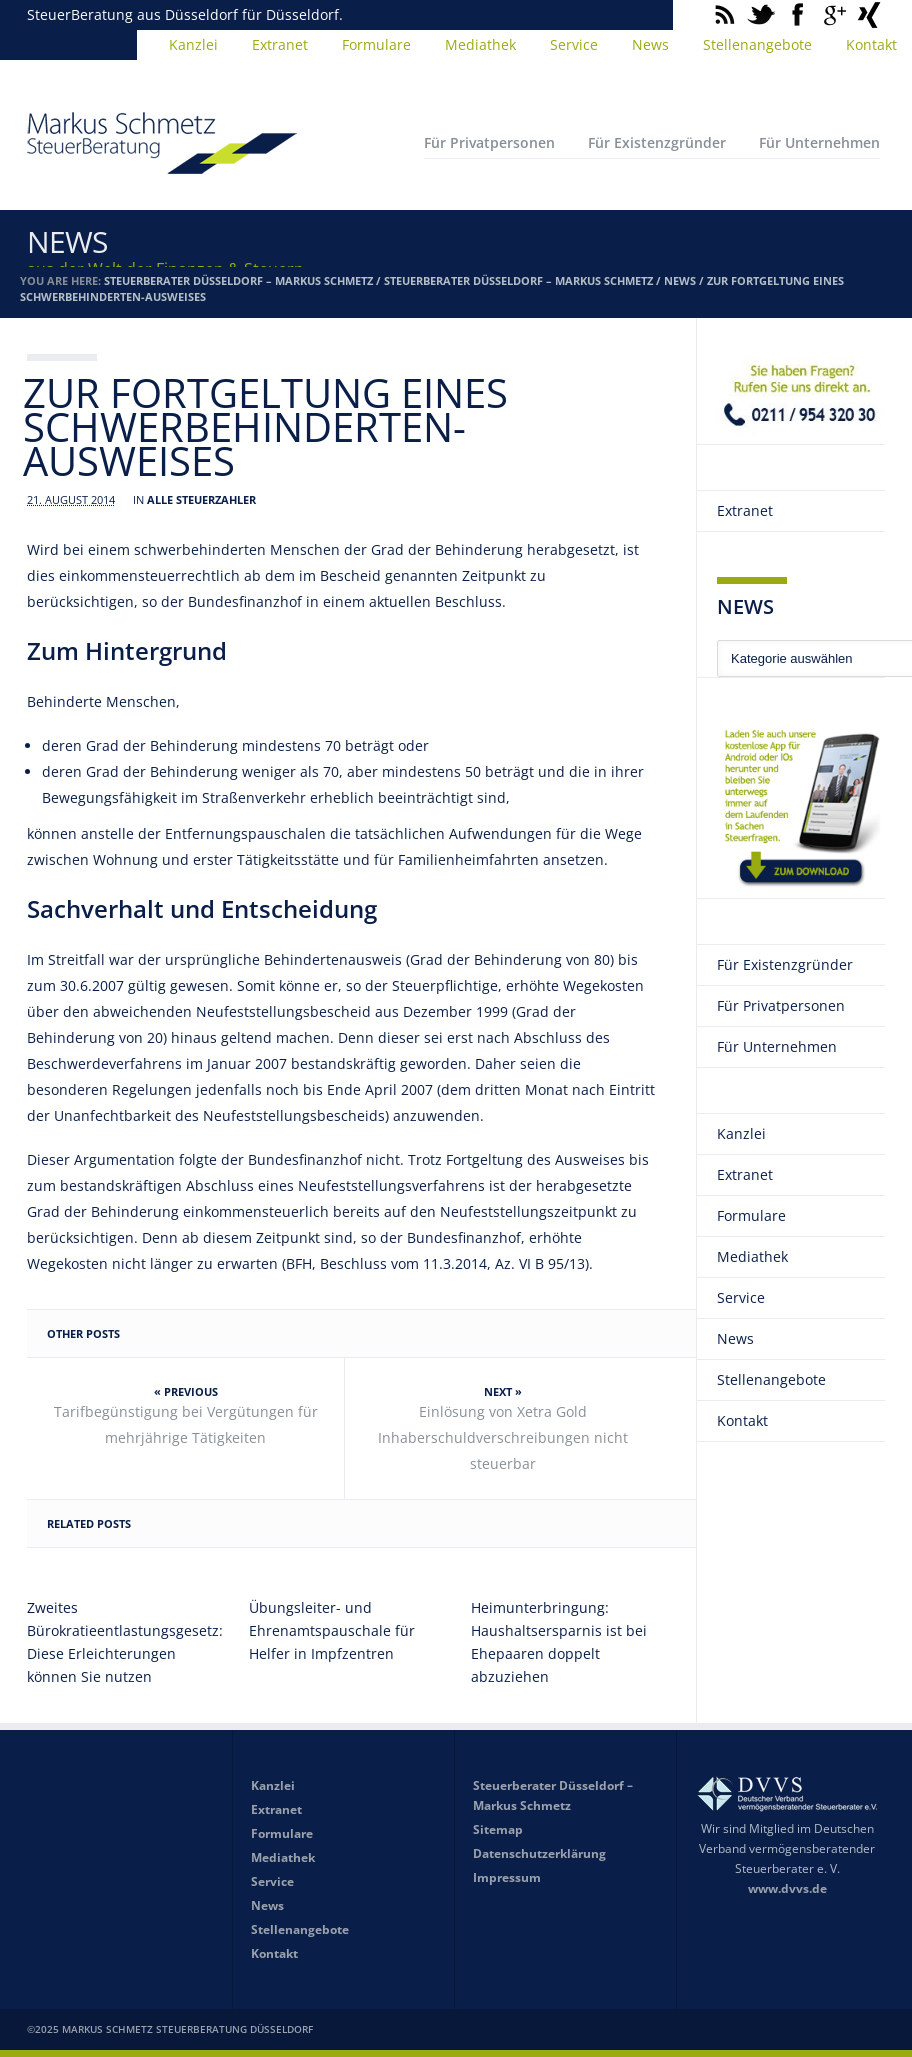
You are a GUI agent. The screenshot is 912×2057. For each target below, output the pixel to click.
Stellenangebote (757, 44)
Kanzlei (193, 44)
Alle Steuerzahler (201, 499)
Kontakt (742, 1420)
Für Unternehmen (819, 142)
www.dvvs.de (787, 1888)
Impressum (507, 1877)
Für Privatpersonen (489, 142)
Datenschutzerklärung (539, 1853)
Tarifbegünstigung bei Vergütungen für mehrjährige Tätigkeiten (186, 1424)
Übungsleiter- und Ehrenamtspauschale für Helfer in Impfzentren (332, 1630)
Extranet (280, 44)
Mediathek (480, 44)
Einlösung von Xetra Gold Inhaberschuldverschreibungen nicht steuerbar (503, 1437)
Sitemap (498, 1829)
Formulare (376, 44)
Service (574, 44)
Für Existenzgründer (657, 142)
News (650, 44)
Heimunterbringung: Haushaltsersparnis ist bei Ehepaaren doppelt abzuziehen (559, 1642)
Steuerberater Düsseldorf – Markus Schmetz (238, 280)
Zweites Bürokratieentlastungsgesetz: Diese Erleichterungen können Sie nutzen (122, 1642)
